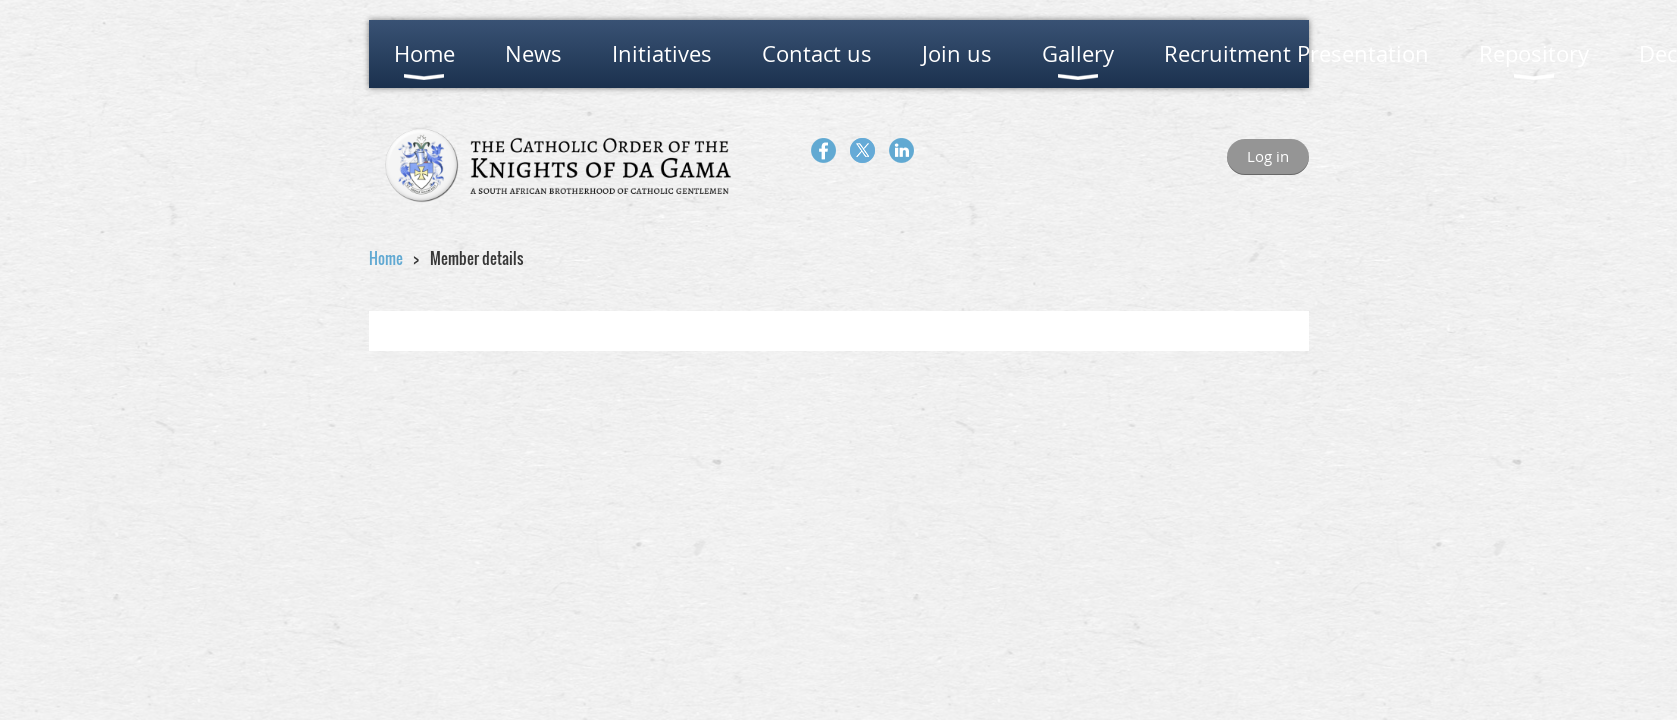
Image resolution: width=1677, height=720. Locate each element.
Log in (1268, 156)
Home (386, 258)
